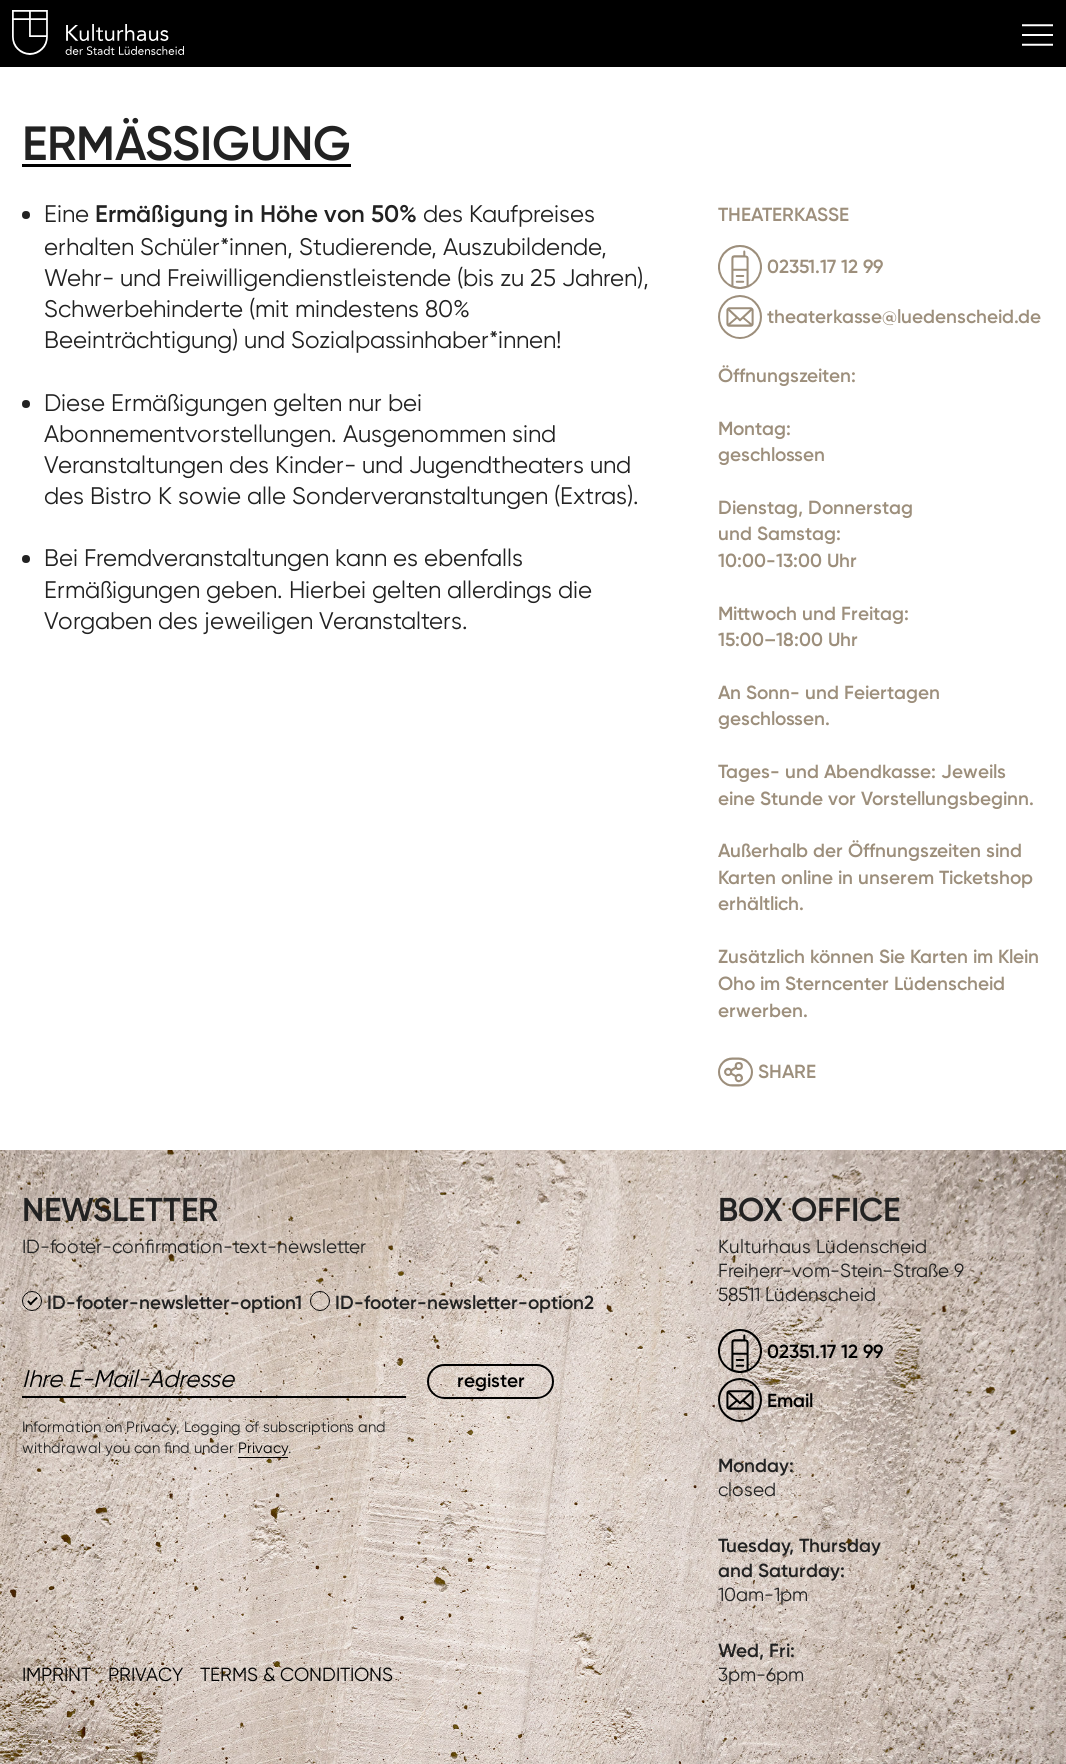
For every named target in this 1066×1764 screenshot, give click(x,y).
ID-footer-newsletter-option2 (452, 1302)
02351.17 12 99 (825, 266)
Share (787, 1071)
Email (790, 1400)
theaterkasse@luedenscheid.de (904, 316)
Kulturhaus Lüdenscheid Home (109, 36)
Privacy (263, 1448)
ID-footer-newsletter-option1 (164, 1302)
